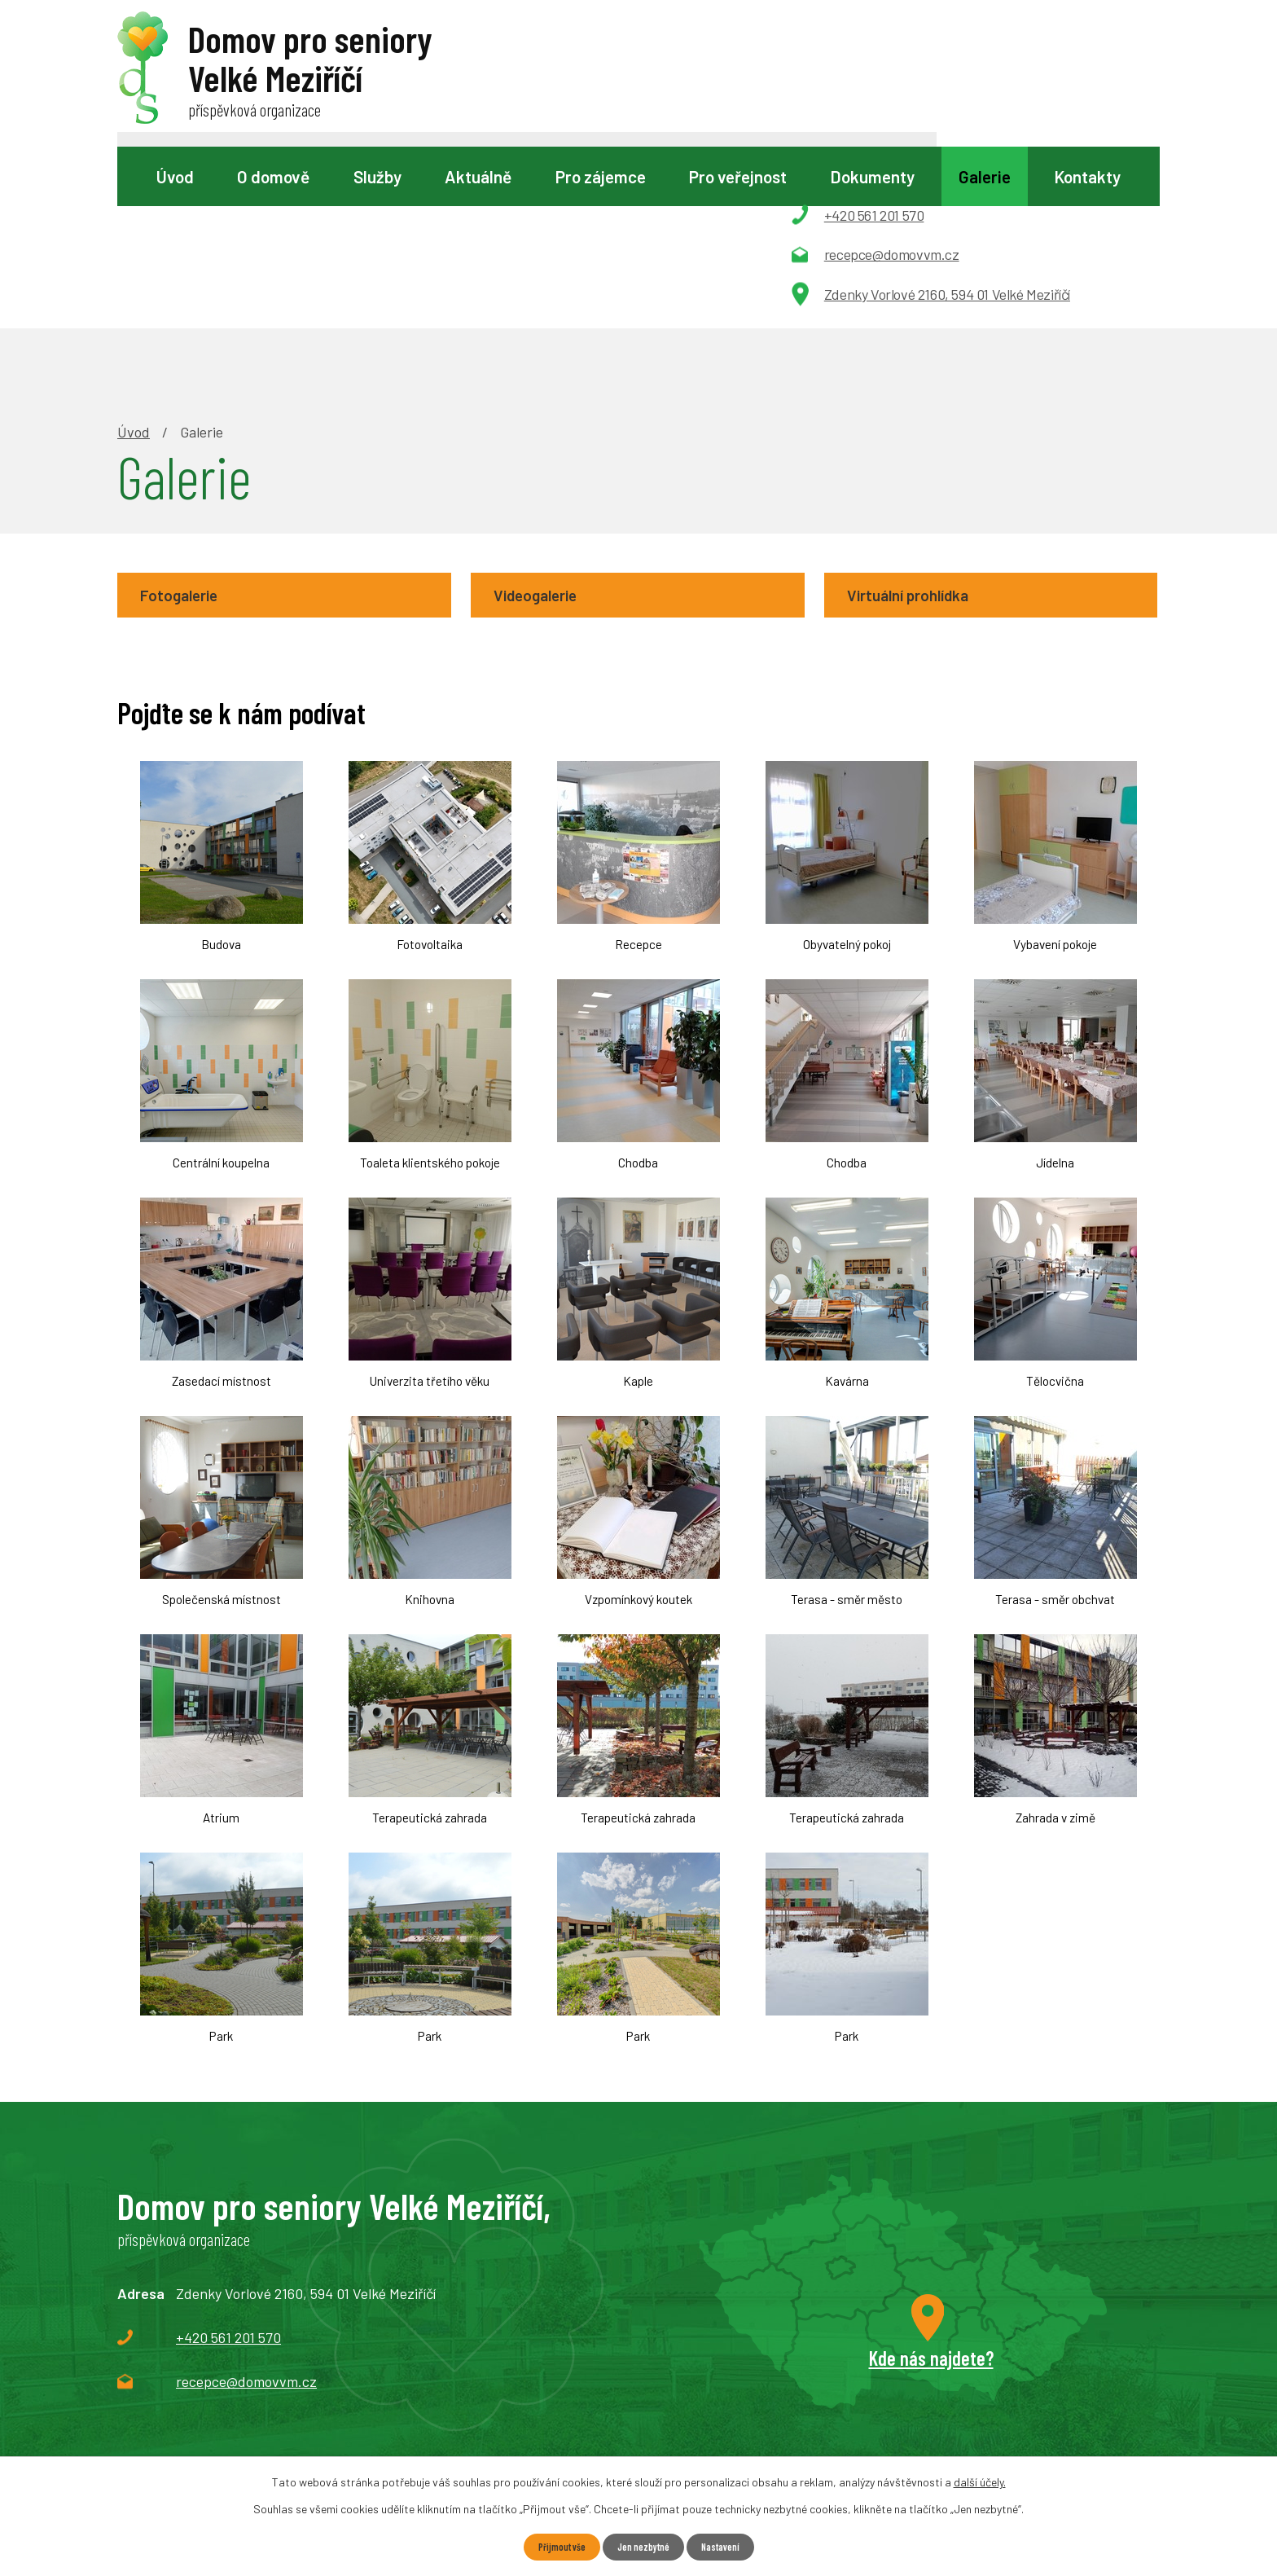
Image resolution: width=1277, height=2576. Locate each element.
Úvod (175, 176)
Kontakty (1087, 176)
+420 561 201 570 (228, 2160)
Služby (377, 176)
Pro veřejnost (738, 176)
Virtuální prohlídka (919, 415)
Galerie (985, 176)
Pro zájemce (600, 176)
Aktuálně (478, 176)
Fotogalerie (188, 415)
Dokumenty (872, 176)
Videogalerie (546, 415)
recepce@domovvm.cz (246, 2204)
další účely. (980, 2480)
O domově (273, 176)
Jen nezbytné (643, 2546)
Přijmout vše (553, 2546)
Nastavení (728, 2546)
